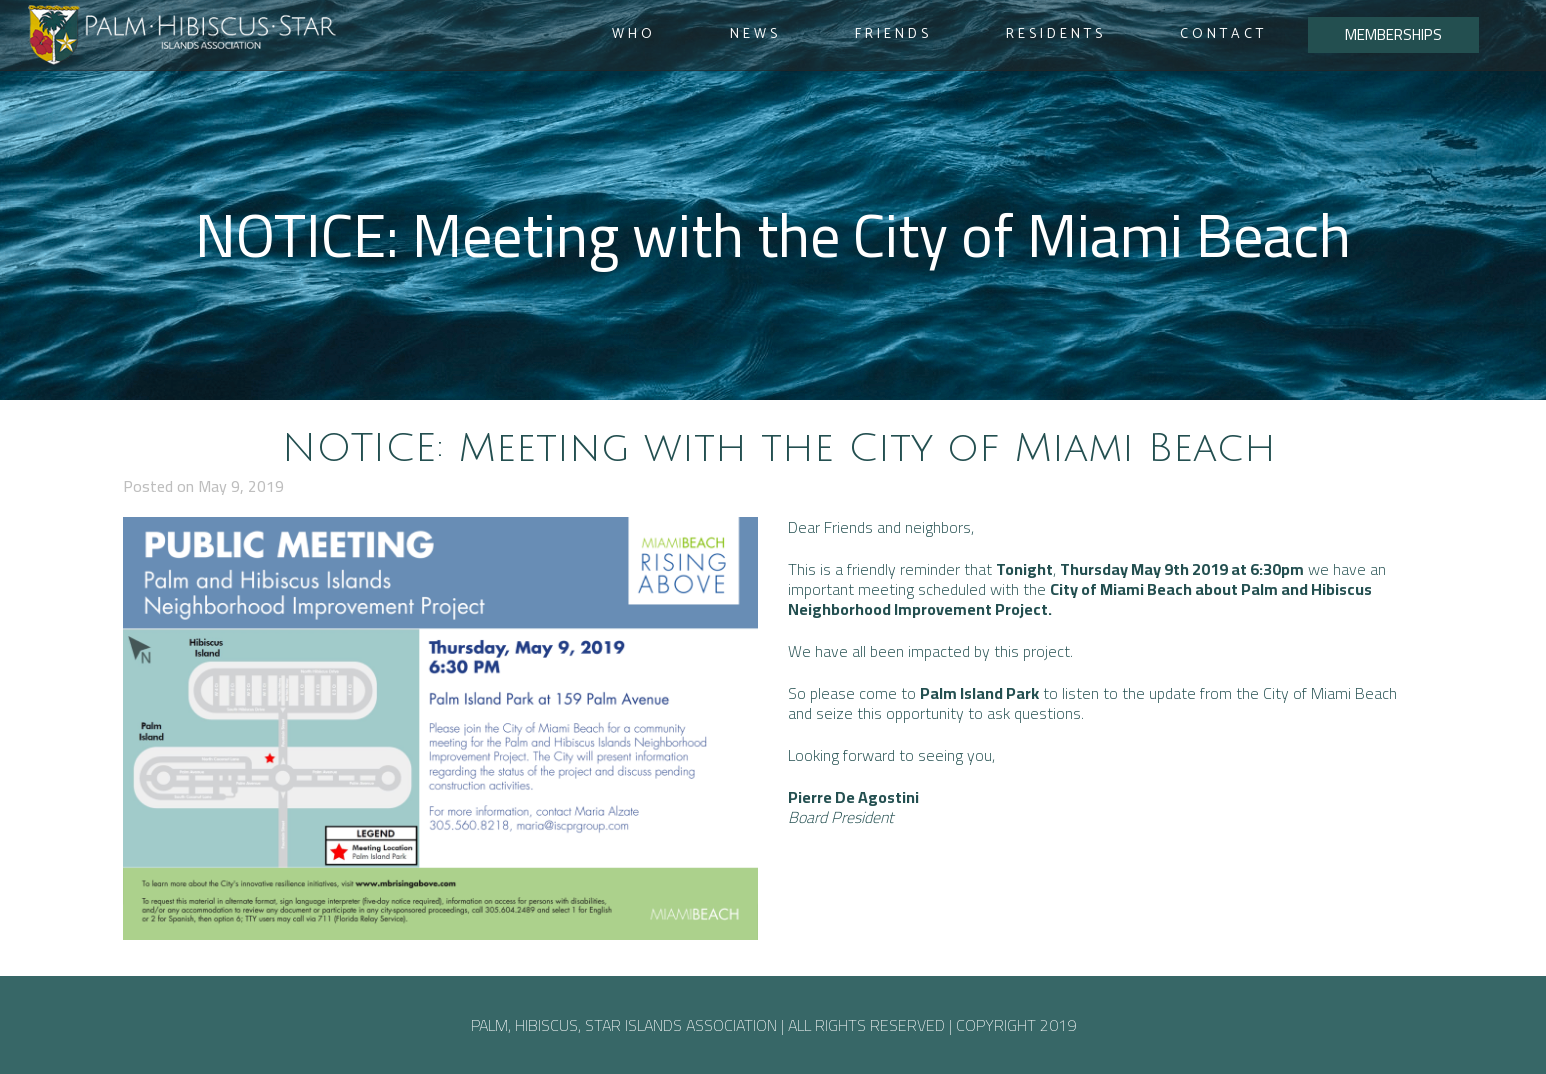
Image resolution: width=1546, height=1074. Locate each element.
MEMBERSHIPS (1393, 34)
